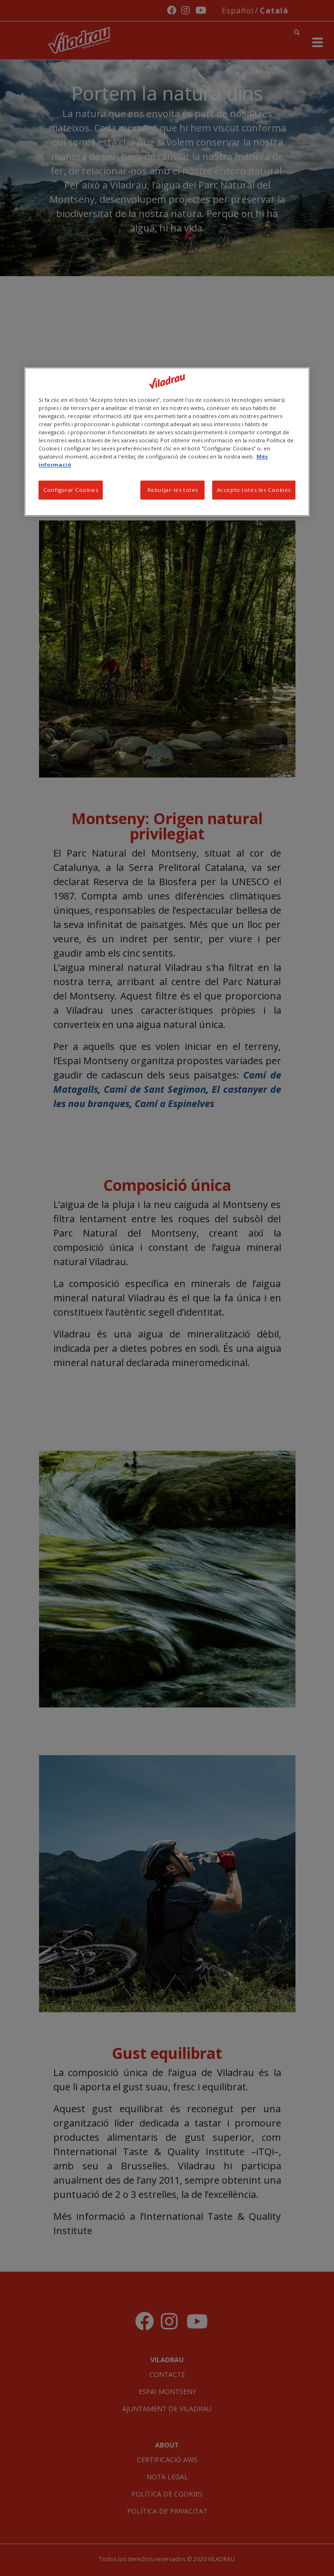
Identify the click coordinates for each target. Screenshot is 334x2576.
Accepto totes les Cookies (254, 489)
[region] (167, 441)
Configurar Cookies (70, 489)
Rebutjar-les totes (172, 489)
